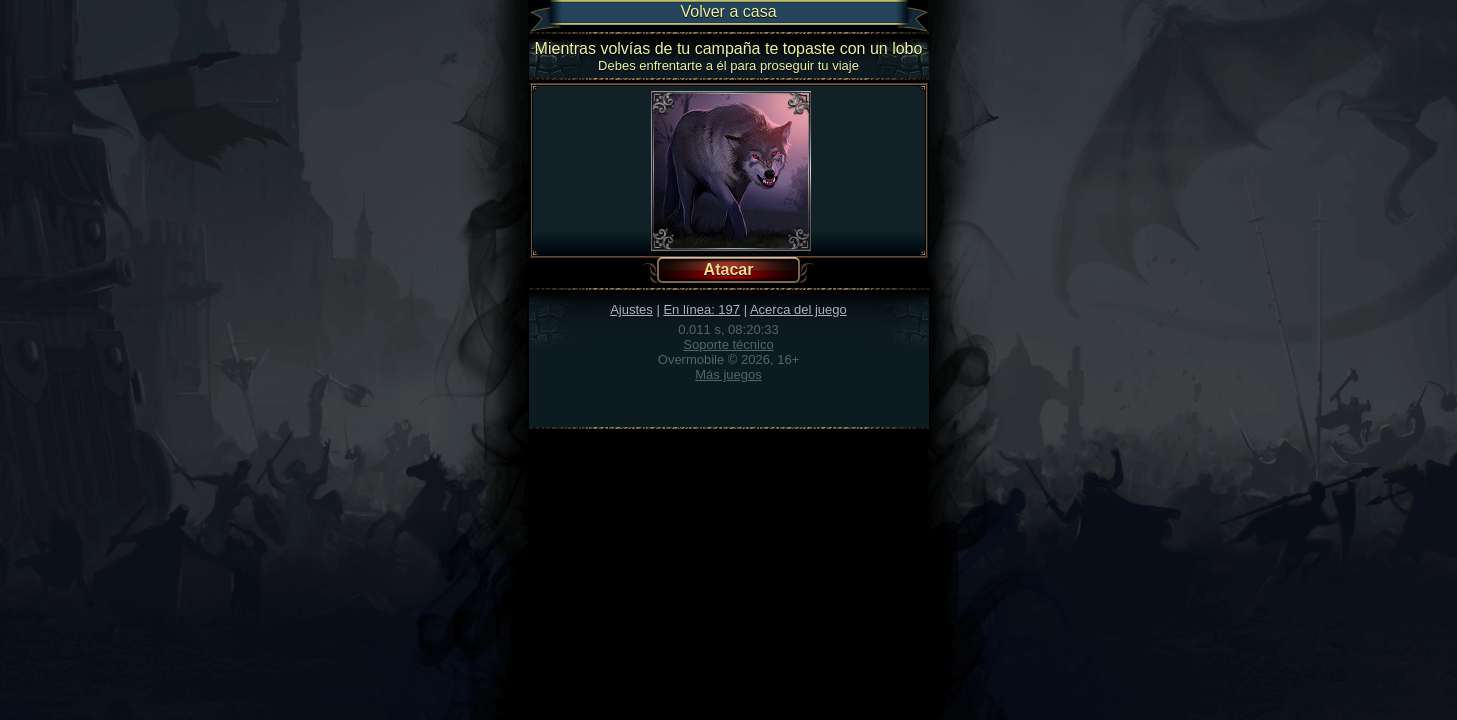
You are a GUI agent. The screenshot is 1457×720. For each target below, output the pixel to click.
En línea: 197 (701, 309)
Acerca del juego (798, 309)
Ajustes (631, 309)
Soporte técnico (728, 344)
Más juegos (728, 374)
